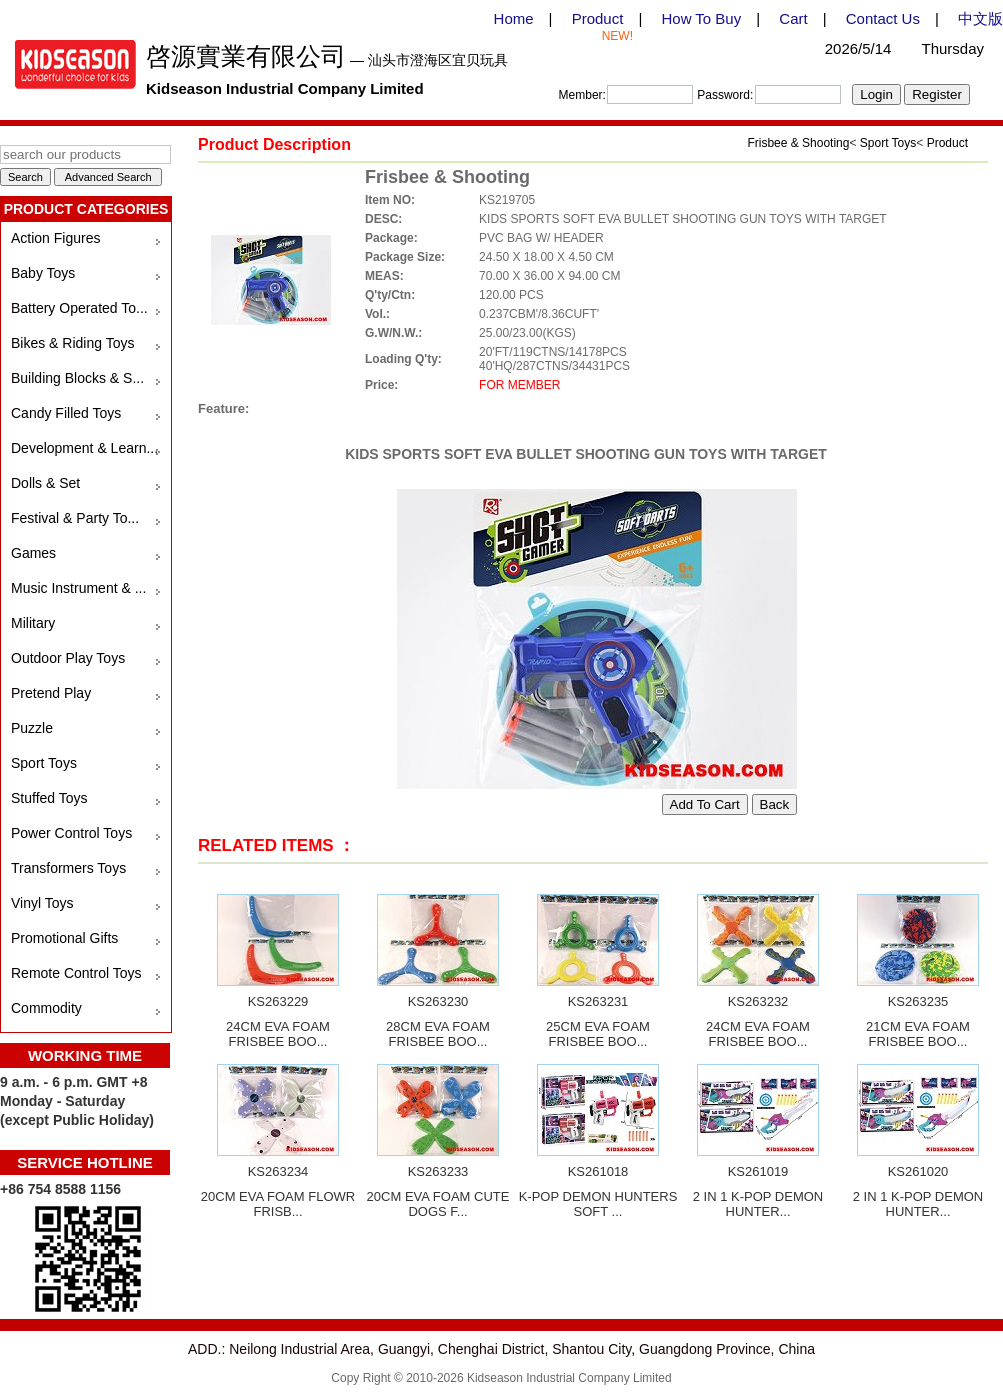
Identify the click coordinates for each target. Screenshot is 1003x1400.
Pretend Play (51, 693)
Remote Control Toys (76, 973)
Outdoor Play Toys (68, 658)
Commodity (46, 1008)
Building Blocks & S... (77, 378)
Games (33, 553)
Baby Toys (43, 273)
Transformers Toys (68, 868)
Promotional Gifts (64, 938)
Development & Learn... (84, 448)
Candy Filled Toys (66, 413)
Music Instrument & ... (78, 588)
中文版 (980, 18)
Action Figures (55, 238)
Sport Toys (44, 763)
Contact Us (883, 18)
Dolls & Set (45, 483)
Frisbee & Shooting (798, 143)
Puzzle (32, 728)
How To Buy (701, 18)
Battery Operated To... (79, 308)
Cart (793, 18)
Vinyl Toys (42, 903)
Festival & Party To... (75, 518)
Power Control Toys (71, 833)
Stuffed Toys (49, 798)
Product (598, 18)
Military (33, 623)
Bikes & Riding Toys (72, 343)
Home (514, 18)
